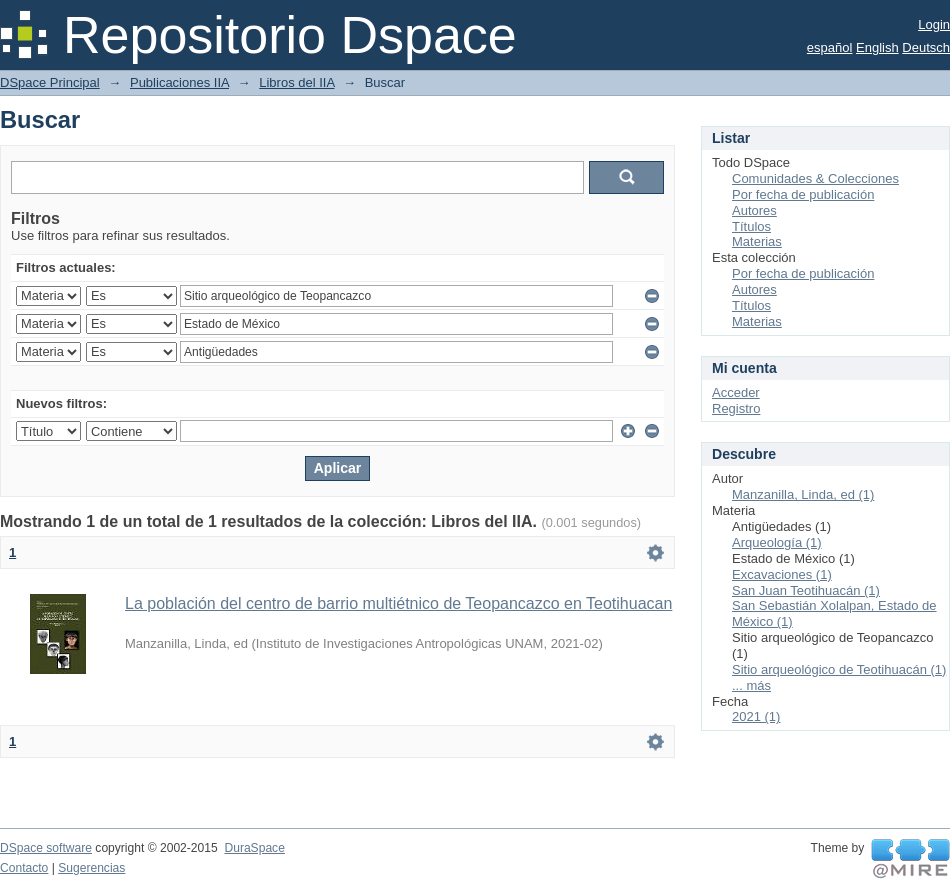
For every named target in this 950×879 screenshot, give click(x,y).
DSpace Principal (50, 82)
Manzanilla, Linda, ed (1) (803, 494)
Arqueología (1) (777, 542)
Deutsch (926, 47)
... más (751, 685)
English (877, 47)
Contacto (24, 868)
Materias (757, 241)
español (830, 47)
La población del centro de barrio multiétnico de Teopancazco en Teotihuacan (398, 603)
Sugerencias (91, 868)
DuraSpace (254, 848)
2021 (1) (756, 716)
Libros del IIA (296, 82)
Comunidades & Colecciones (815, 178)
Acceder (736, 392)
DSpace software (46, 848)
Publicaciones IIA (179, 82)
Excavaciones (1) (782, 574)
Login (934, 24)
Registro (736, 408)
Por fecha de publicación (803, 194)
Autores (754, 210)
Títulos (751, 226)
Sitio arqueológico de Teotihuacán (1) (839, 669)
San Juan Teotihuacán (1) (806, 590)
